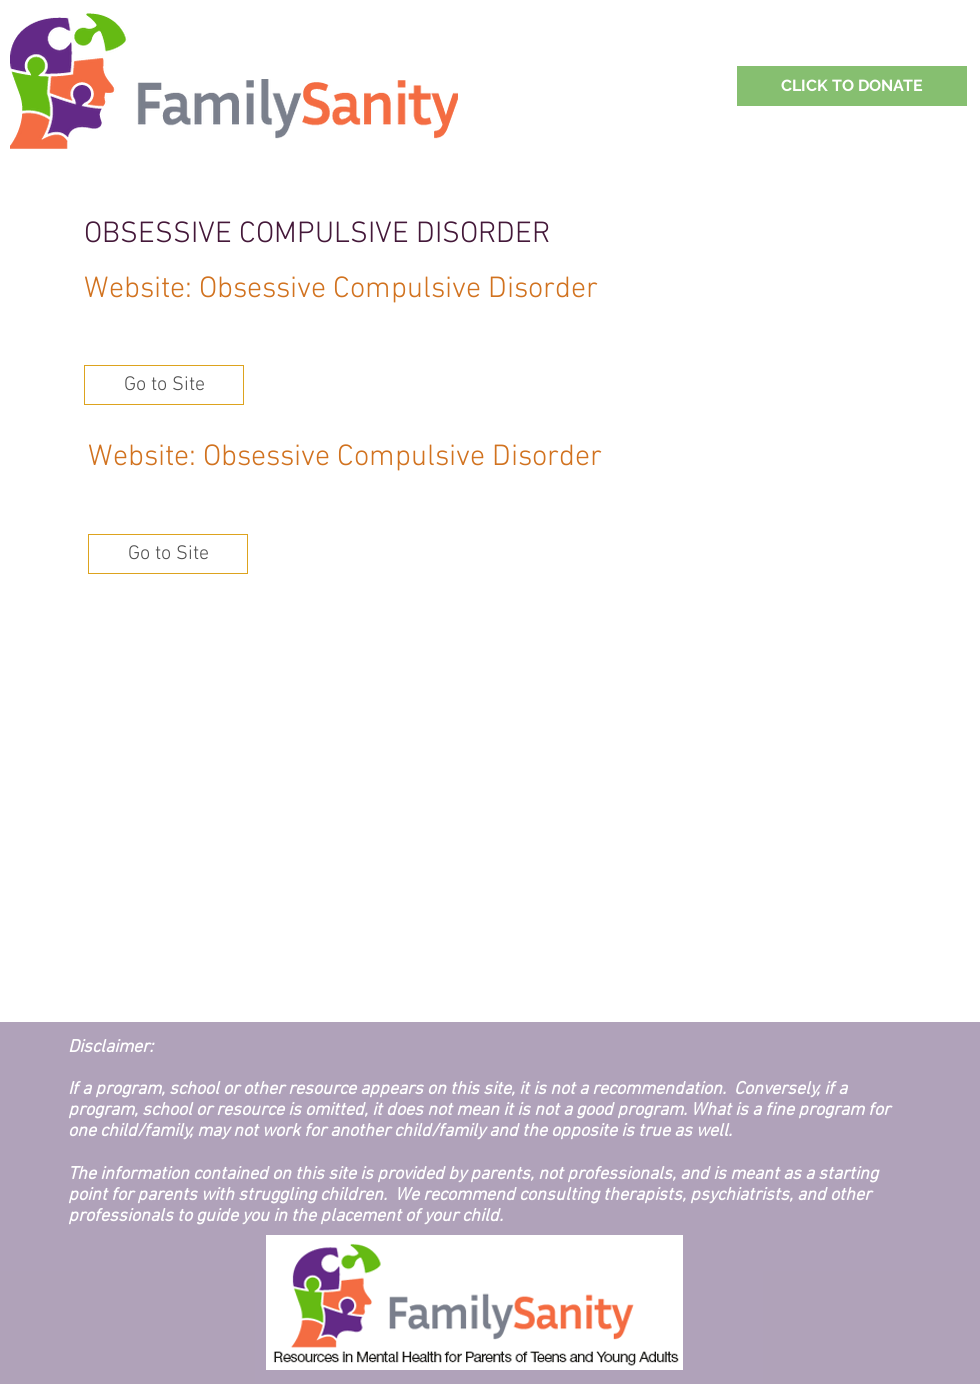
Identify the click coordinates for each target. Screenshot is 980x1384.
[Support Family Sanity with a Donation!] (852, 86)
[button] (164, 385)
